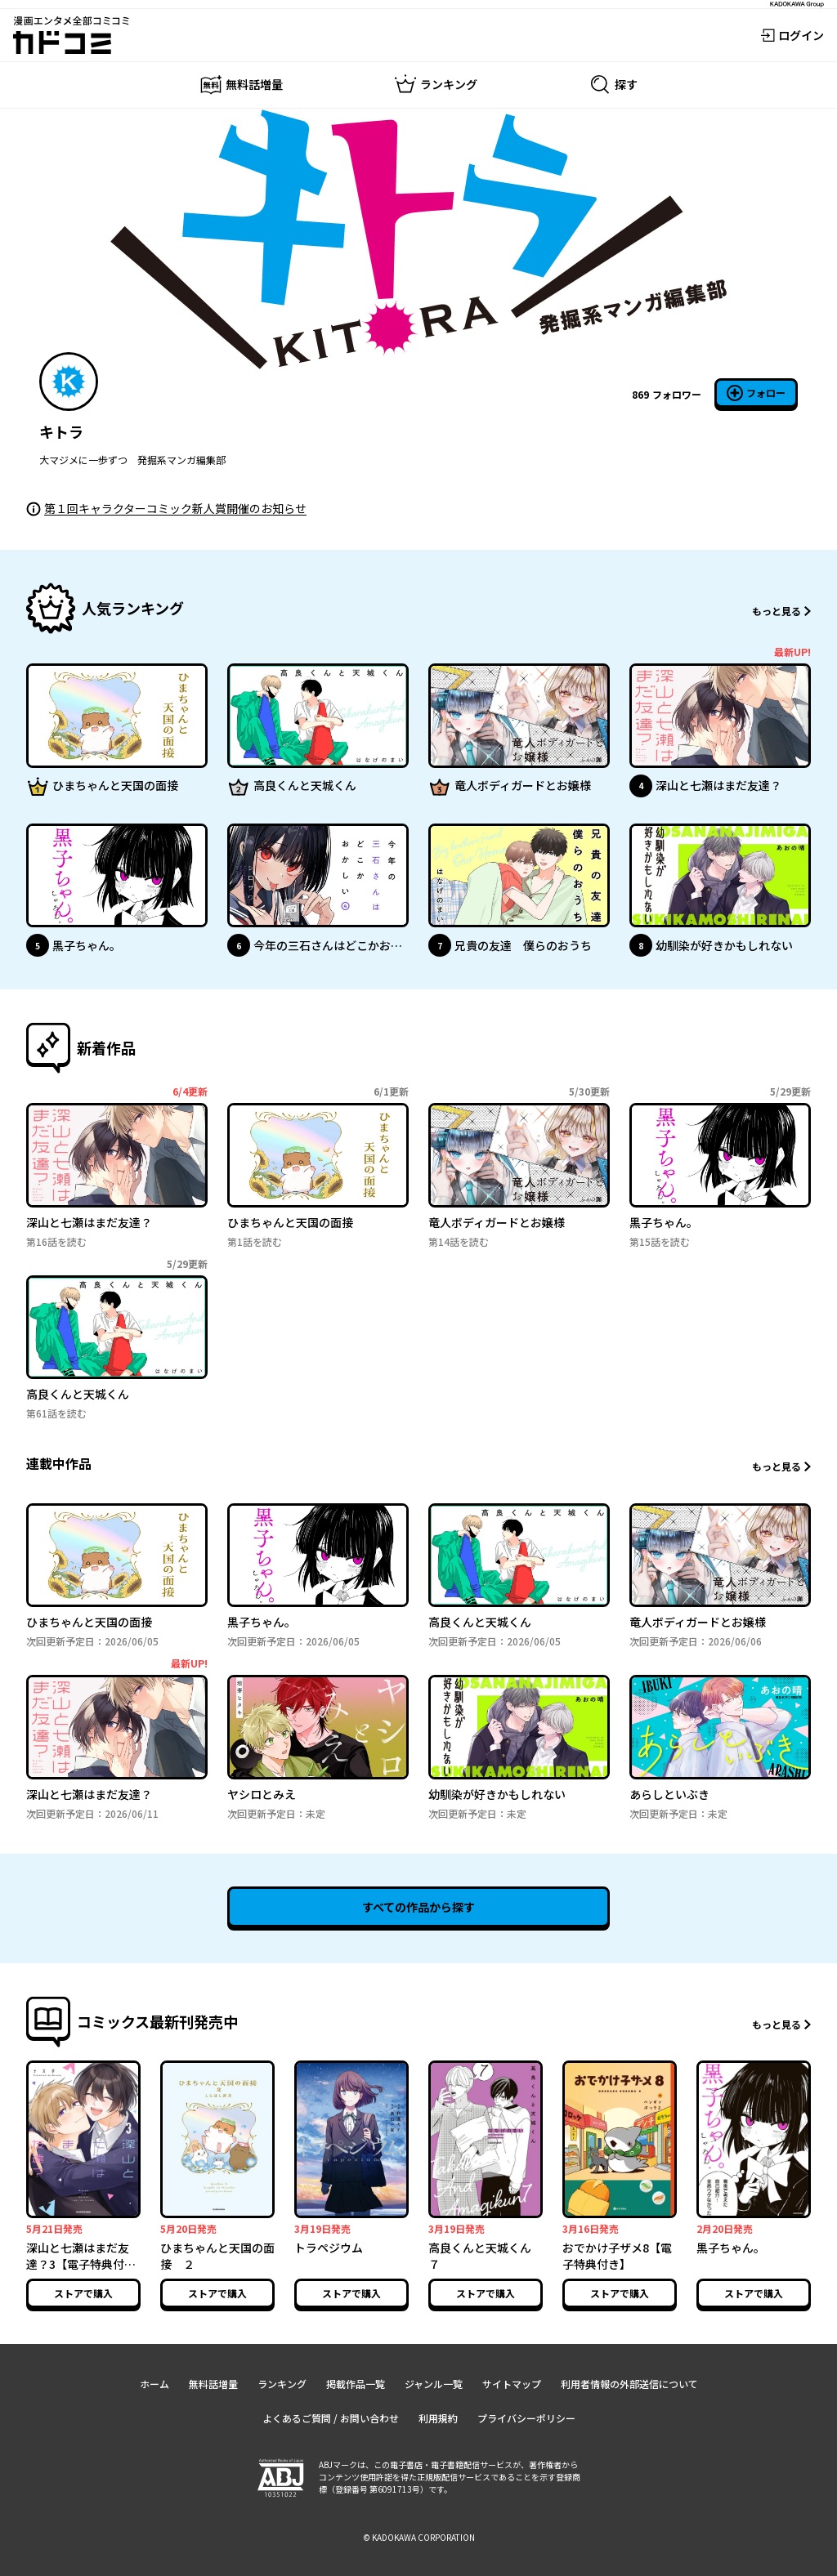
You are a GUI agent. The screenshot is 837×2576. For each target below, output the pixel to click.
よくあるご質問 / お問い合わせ (330, 2418)
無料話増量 (213, 2384)
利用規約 (438, 2418)
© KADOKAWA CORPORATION (419, 2537)
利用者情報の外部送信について (629, 2384)
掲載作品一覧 (355, 2384)
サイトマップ (511, 2384)
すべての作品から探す (418, 1907)
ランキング (282, 2384)
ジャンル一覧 (434, 2384)
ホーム (154, 2384)
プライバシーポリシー (526, 2418)
